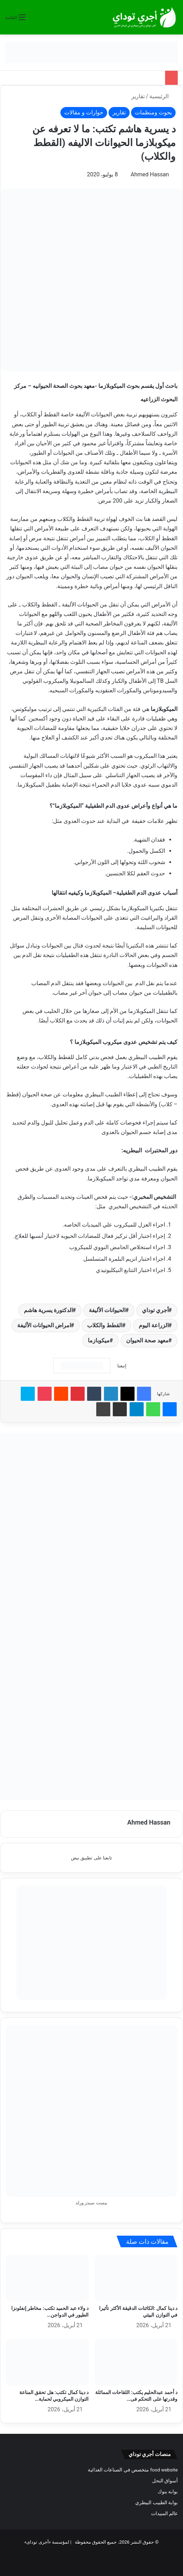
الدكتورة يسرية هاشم (48, 1310)
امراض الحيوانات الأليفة (44, 1325)
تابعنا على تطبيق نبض (91, 1857)
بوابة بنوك (168, 2491)
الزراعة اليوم (154, 1325)
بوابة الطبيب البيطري (156, 2502)
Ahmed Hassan (150, 174)
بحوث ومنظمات (153, 112)
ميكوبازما (99, 1340)
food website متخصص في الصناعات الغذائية (133, 2470)
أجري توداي (155, 1310)
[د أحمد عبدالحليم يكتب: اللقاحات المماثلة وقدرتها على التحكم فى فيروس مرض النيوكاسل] (136, 2362)
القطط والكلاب (104, 1325)
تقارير (138, 96)
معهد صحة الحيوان (147, 1340)
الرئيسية (162, 96)
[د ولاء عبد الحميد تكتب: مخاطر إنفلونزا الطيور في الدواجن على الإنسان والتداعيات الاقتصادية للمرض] (47, 2278)
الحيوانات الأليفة (107, 1310)
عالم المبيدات (164, 2513)
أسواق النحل (165, 2480)
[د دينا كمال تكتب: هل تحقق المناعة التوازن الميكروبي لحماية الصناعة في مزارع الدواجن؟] (47, 2362)
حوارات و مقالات (83, 112)
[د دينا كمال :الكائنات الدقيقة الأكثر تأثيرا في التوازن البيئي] (136, 2278)
